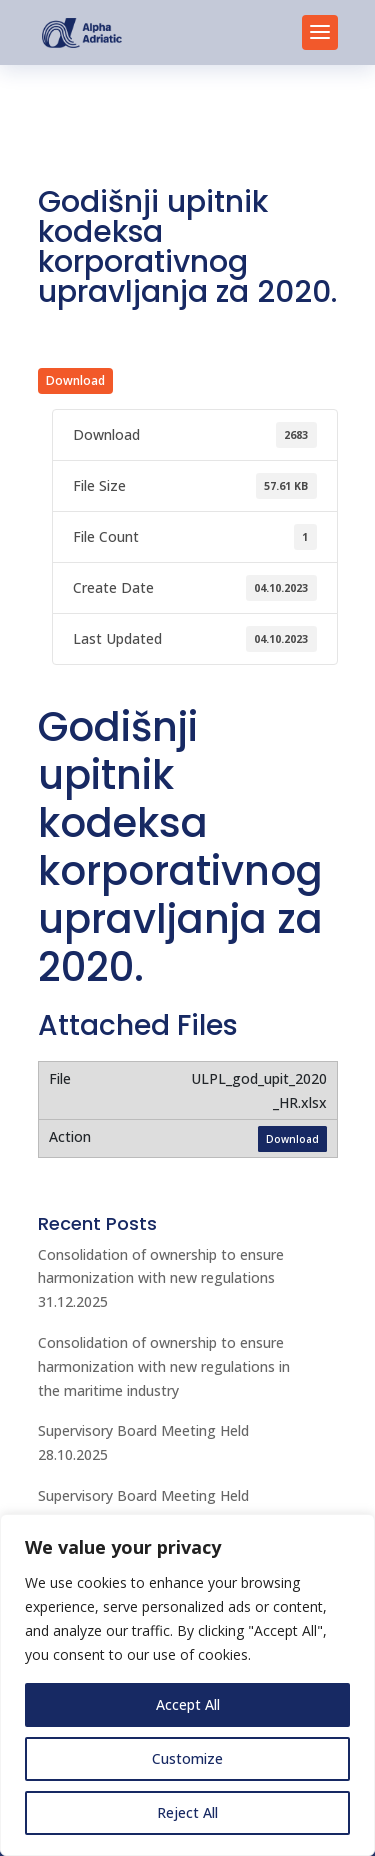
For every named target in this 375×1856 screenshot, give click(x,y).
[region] (187, 1685)
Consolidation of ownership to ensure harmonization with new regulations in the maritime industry (164, 1366)
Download (75, 380)
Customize (187, 1758)
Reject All (187, 1812)
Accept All (188, 1704)
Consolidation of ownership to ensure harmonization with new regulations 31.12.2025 (161, 1278)
